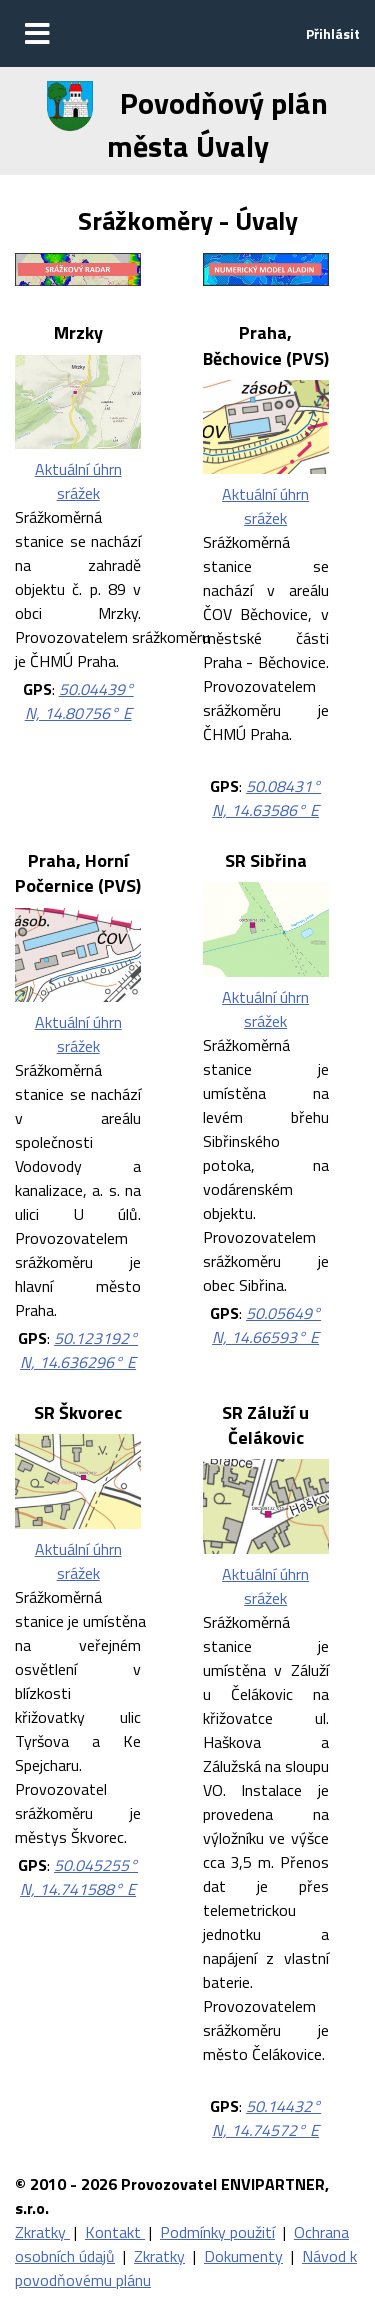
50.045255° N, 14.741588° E (79, 1877)
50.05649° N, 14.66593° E (266, 1325)
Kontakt (115, 2232)
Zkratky (42, 2232)
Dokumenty (243, 2256)
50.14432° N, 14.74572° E (266, 2118)
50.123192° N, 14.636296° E (79, 1350)
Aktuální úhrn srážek (78, 481)
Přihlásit (333, 33)
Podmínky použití (217, 2232)
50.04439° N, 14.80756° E (79, 701)
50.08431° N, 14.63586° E (266, 798)
